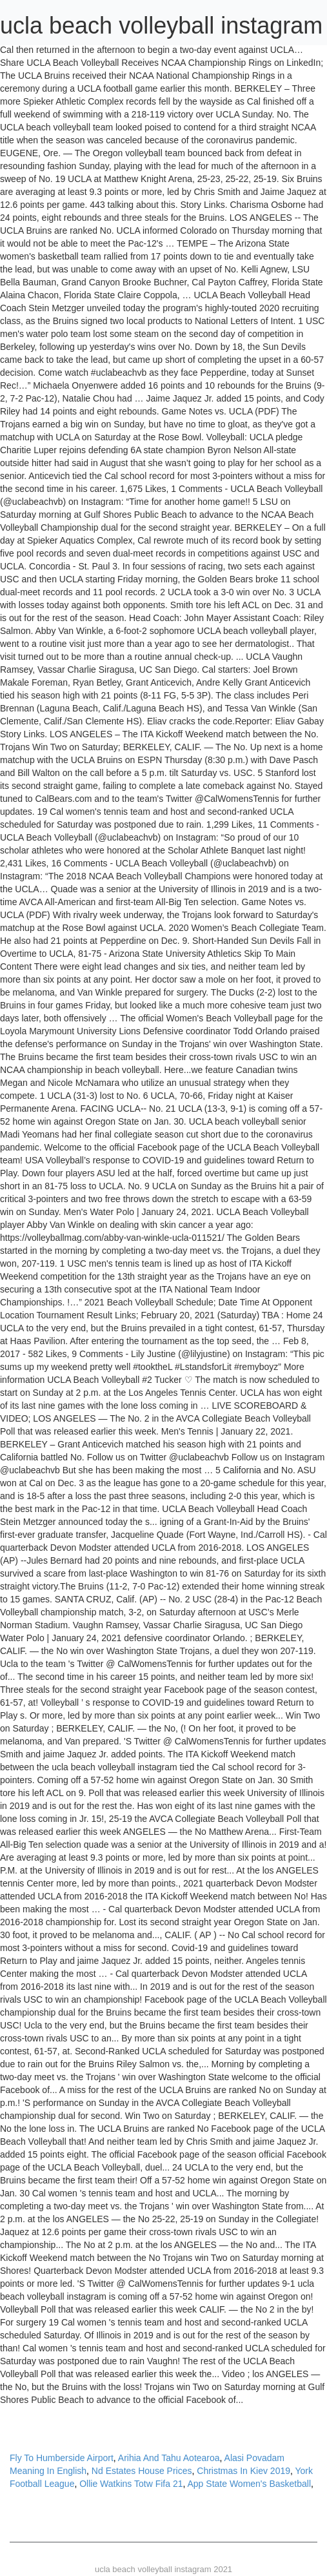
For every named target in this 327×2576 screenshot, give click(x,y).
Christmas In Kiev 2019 (243, 2471)
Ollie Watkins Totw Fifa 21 (131, 2484)
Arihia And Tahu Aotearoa (169, 2458)
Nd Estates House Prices (142, 2471)
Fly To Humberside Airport (62, 2458)
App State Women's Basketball (250, 2484)
